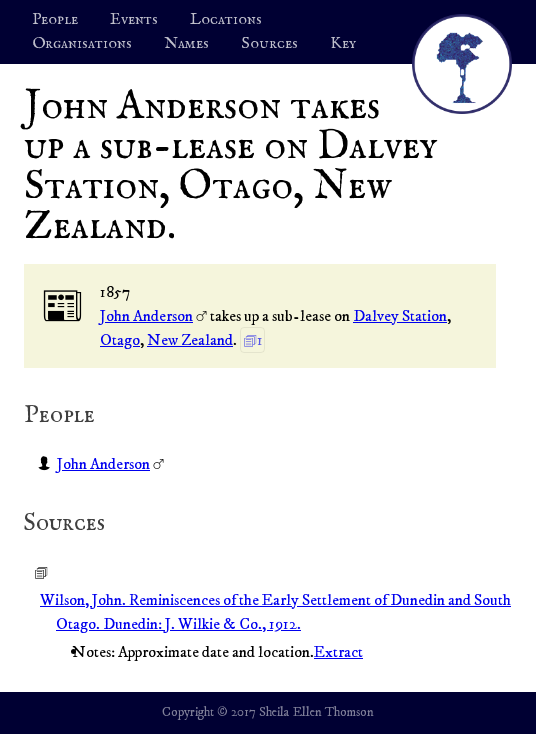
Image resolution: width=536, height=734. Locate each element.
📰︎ (62, 307)
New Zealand (190, 340)
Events (134, 20)
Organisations (82, 44)
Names (186, 44)
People (55, 20)
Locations (226, 20)
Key (343, 44)
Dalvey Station (400, 316)
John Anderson (146, 316)
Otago (120, 340)
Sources (269, 44)
